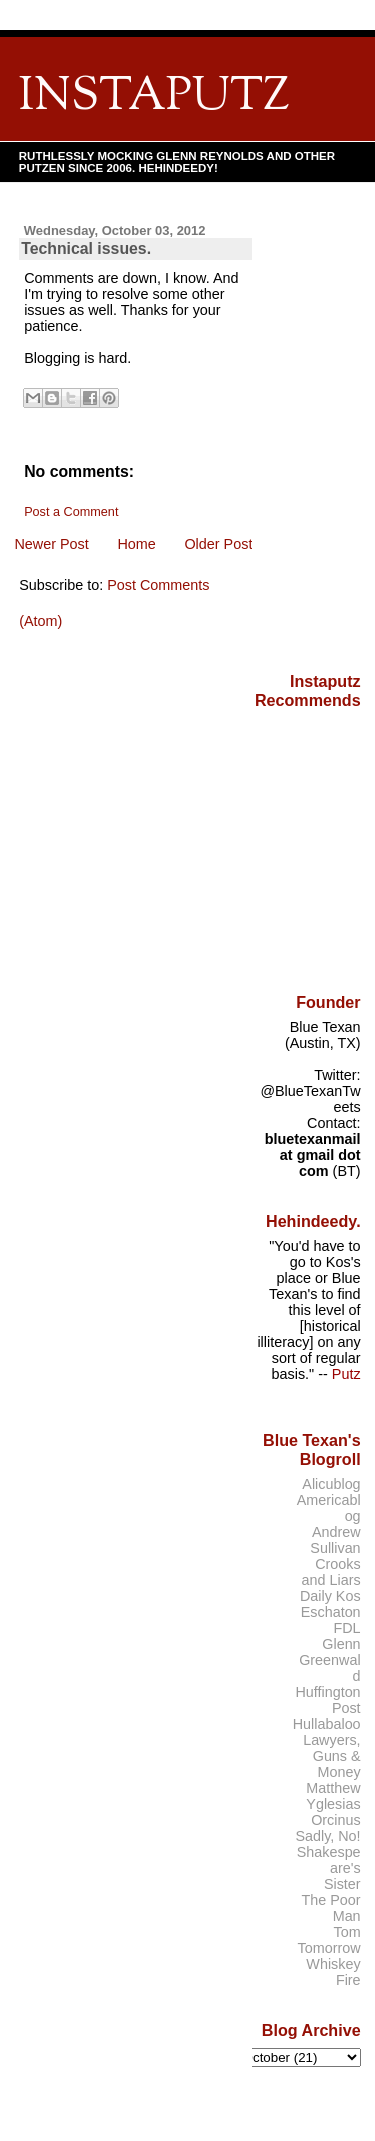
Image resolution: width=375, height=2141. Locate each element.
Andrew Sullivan (335, 1540)
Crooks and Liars (331, 1572)
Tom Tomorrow (329, 1940)
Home (136, 544)
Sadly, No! (327, 1836)
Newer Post (51, 544)
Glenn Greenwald (329, 1660)
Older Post (218, 544)
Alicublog (331, 1484)
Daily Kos (330, 1596)
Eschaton (331, 1612)
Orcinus (335, 1820)
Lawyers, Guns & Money (331, 1756)
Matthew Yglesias (333, 1796)
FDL (346, 1628)
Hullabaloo (327, 1724)
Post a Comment (71, 512)
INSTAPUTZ (154, 97)
